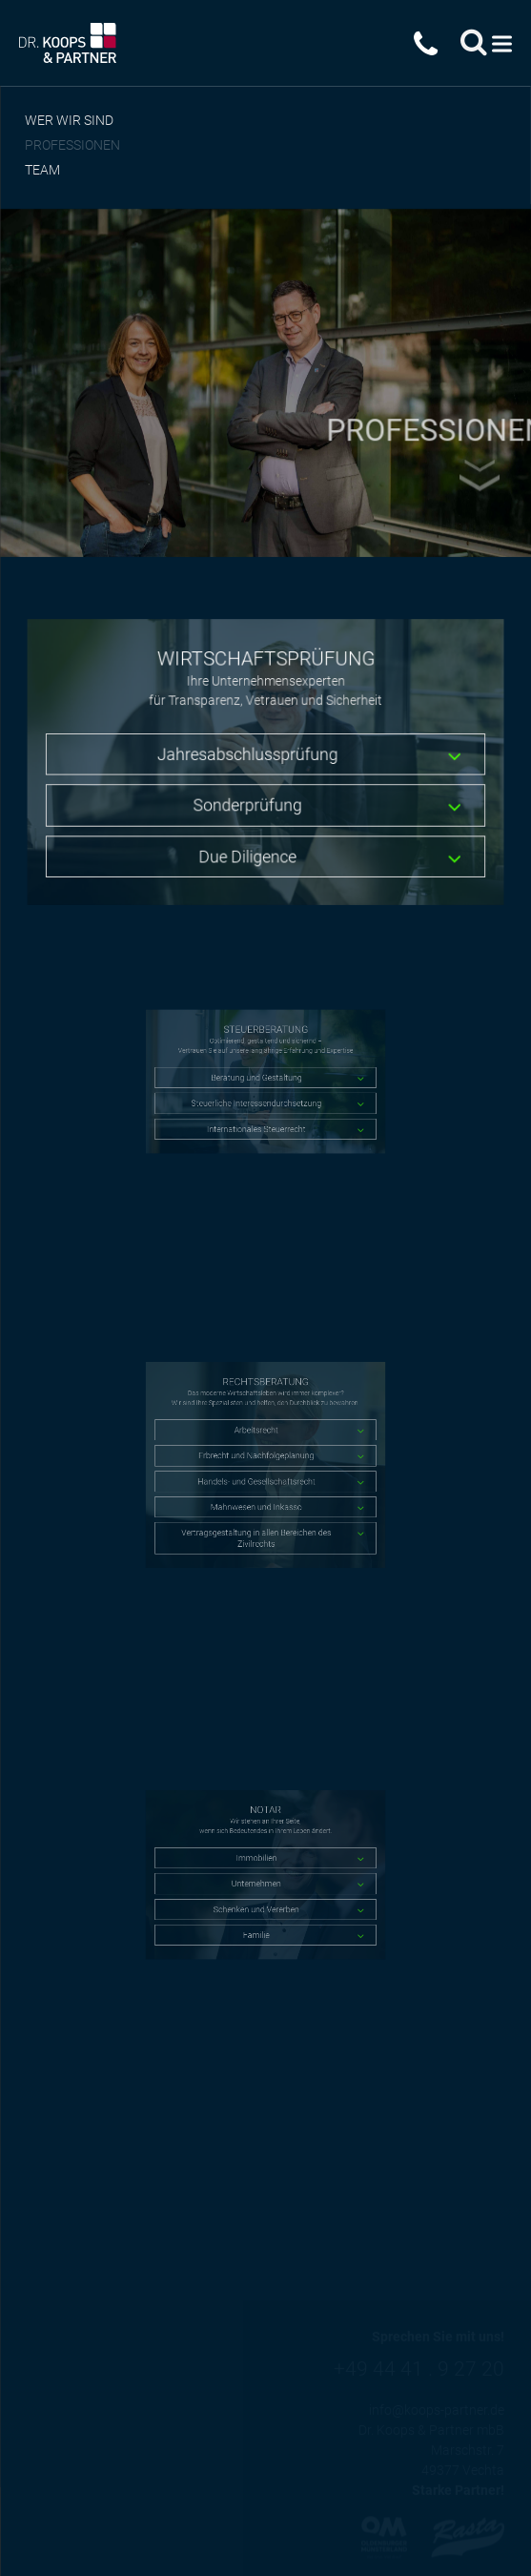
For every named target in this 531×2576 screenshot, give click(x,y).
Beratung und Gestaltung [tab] (260, 1079)
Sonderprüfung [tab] (248, 802)
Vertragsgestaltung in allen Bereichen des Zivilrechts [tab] (260, 1511)
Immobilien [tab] (260, 1864)
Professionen (72, 145)
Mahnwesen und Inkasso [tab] (260, 1492)
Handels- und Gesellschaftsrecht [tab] (259, 1476)
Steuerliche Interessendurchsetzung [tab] (259, 1095)
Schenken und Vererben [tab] (259, 1897)
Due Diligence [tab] (248, 850)
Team (42, 169)
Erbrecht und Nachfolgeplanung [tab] (259, 1458)
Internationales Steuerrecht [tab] (259, 1112)
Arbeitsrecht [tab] (259, 1442)
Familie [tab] (259, 1913)
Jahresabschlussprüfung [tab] (249, 755)
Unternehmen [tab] (260, 1880)
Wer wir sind (69, 120)
